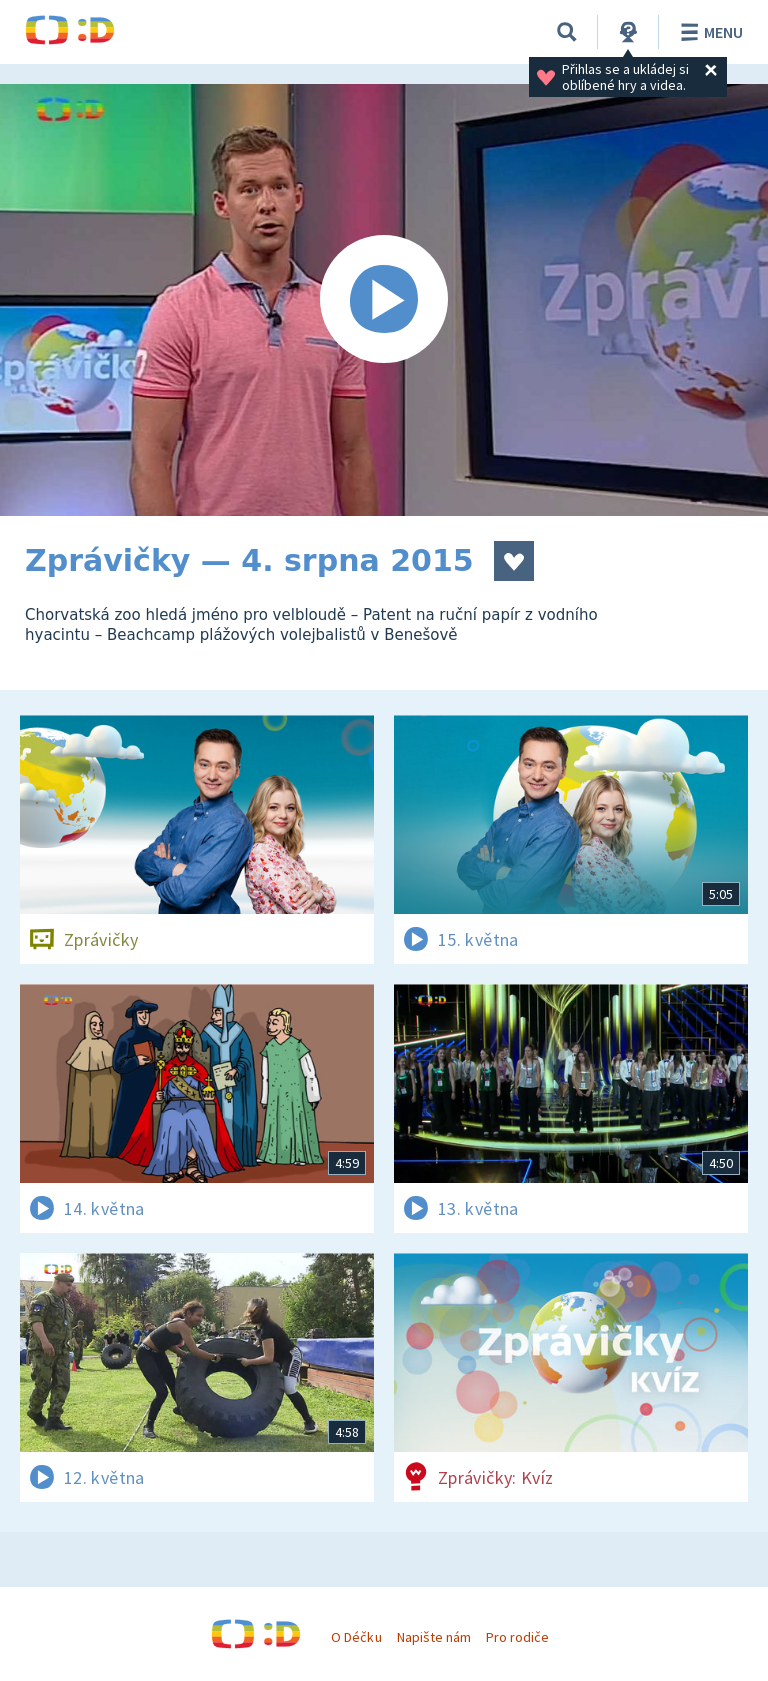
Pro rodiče (517, 1637)
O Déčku (356, 1637)
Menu (708, 32)
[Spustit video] (384, 300)
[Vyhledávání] (567, 32)
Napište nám (434, 1637)
